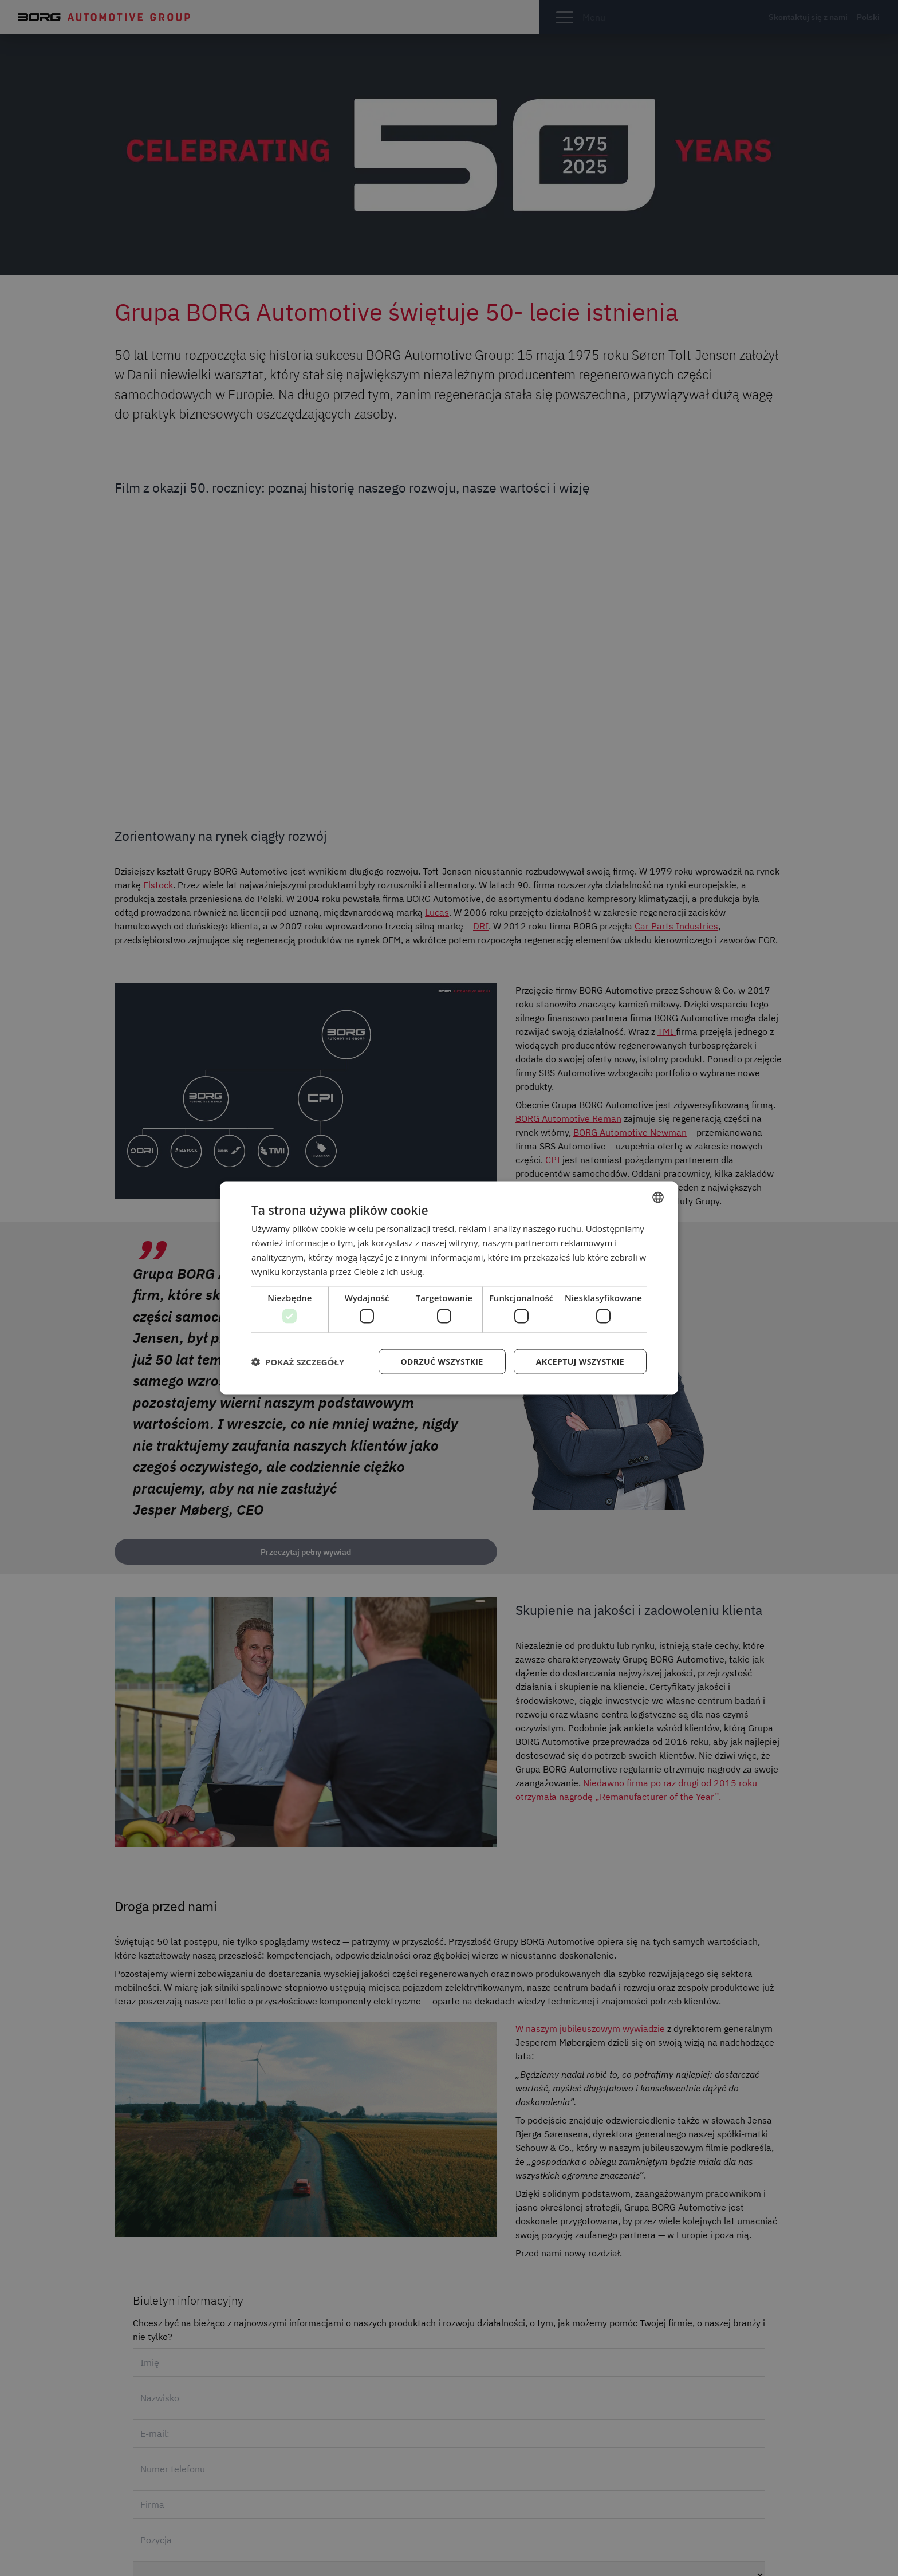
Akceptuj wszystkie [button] (580, 1361)
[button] (297, 1361)
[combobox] (658, 1197)
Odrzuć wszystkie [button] (442, 1361)
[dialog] (449, 1288)
